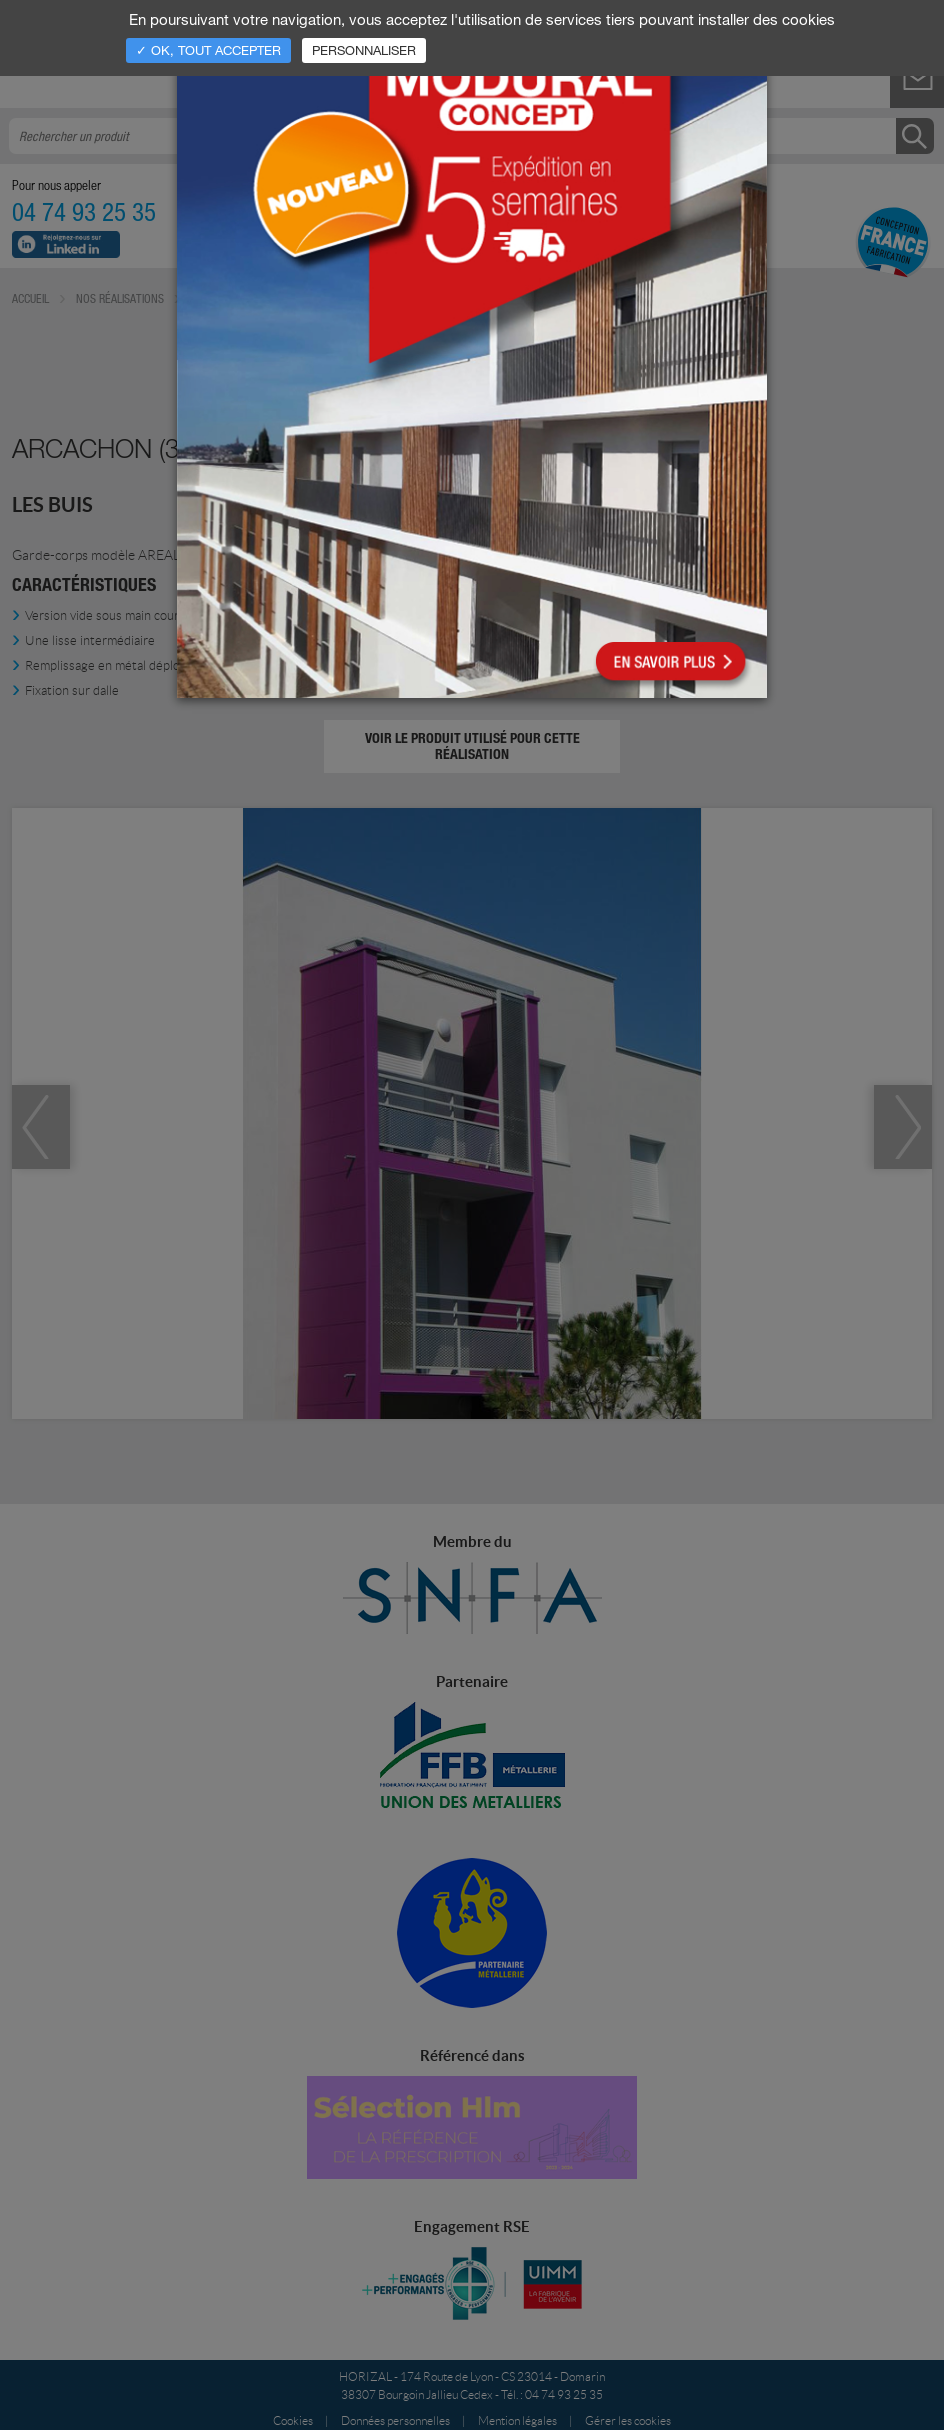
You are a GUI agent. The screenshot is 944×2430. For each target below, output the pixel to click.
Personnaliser (364, 50)
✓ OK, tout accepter (208, 50)
